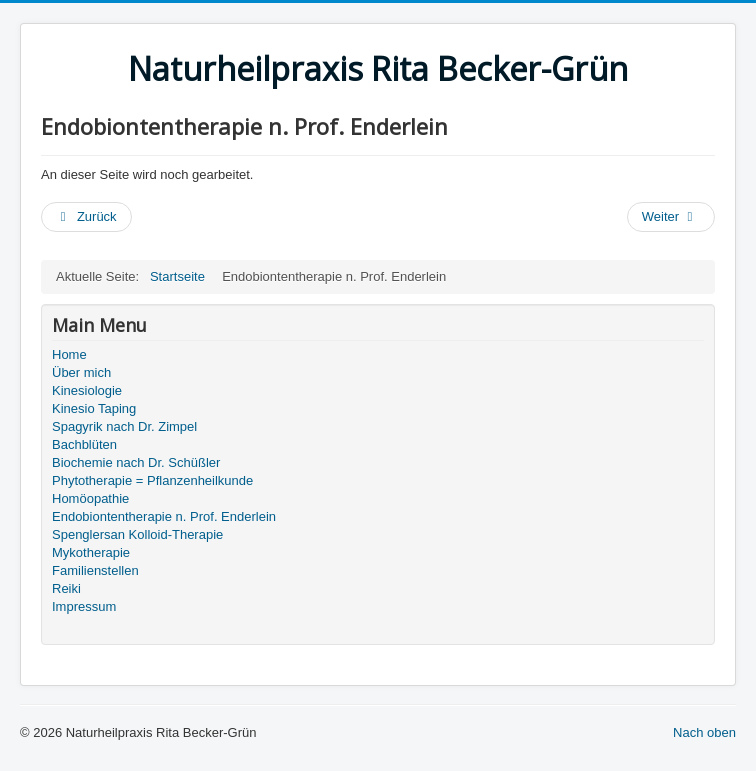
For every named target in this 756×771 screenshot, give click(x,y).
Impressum (84, 606)
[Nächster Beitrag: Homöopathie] (671, 217)
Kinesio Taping (94, 408)
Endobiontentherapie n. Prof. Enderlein (164, 516)
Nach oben (704, 732)
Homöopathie (90, 498)
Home (69, 354)
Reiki (66, 588)
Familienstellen (95, 570)
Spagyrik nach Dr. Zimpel (124, 426)
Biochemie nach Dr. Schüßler (136, 462)
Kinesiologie (87, 390)
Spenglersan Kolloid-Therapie (137, 534)
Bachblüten (84, 444)
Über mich (81, 372)
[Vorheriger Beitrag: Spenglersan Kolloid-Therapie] (86, 217)
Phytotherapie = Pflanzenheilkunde (152, 480)
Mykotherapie (91, 552)
